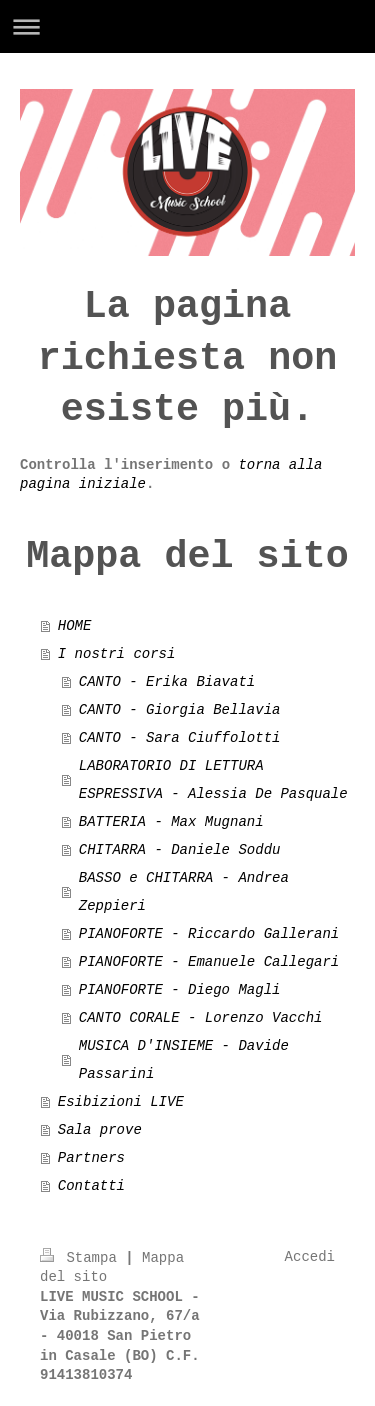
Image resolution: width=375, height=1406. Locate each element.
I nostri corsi (117, 654)
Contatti (91, 1186)
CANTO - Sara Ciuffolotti (180, 738)
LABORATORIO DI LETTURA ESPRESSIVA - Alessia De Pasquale (213, 780)
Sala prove (100, 1130)
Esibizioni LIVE (121, 1102)
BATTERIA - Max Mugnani (171, 822)
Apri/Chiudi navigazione (187, 26)
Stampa (82, 1258)
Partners (91, 1158)
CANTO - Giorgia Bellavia (180, 710)
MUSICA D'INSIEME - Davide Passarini (184, 1060)
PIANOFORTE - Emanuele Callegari (209, 962)
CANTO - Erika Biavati (167, 682)
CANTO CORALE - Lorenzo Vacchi (201, 1018)
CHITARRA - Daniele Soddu (180, 850)
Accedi (310, 1257)
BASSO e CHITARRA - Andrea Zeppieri (184, 892)
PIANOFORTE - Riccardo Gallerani (209, 934)
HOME (75, 626)
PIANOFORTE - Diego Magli (180, 990)
